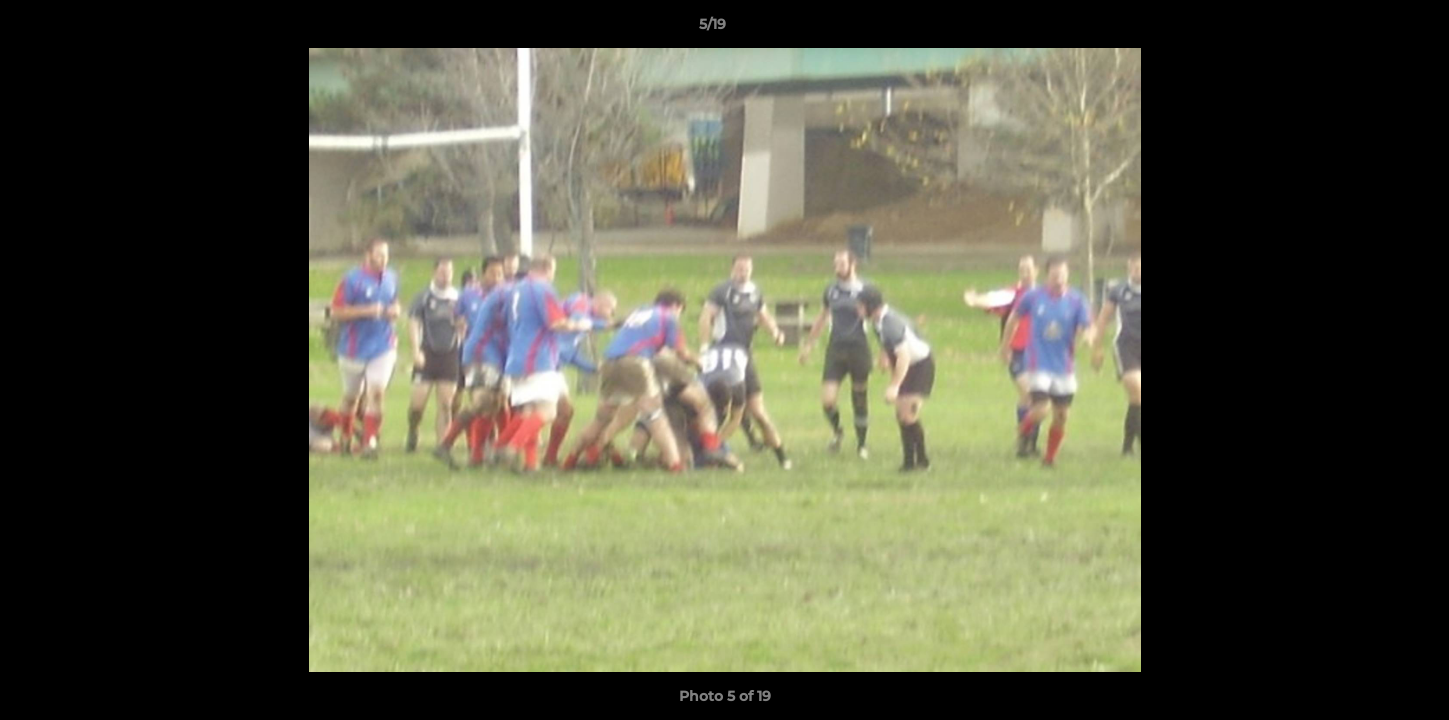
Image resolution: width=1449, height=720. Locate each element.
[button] (1365, 29)
